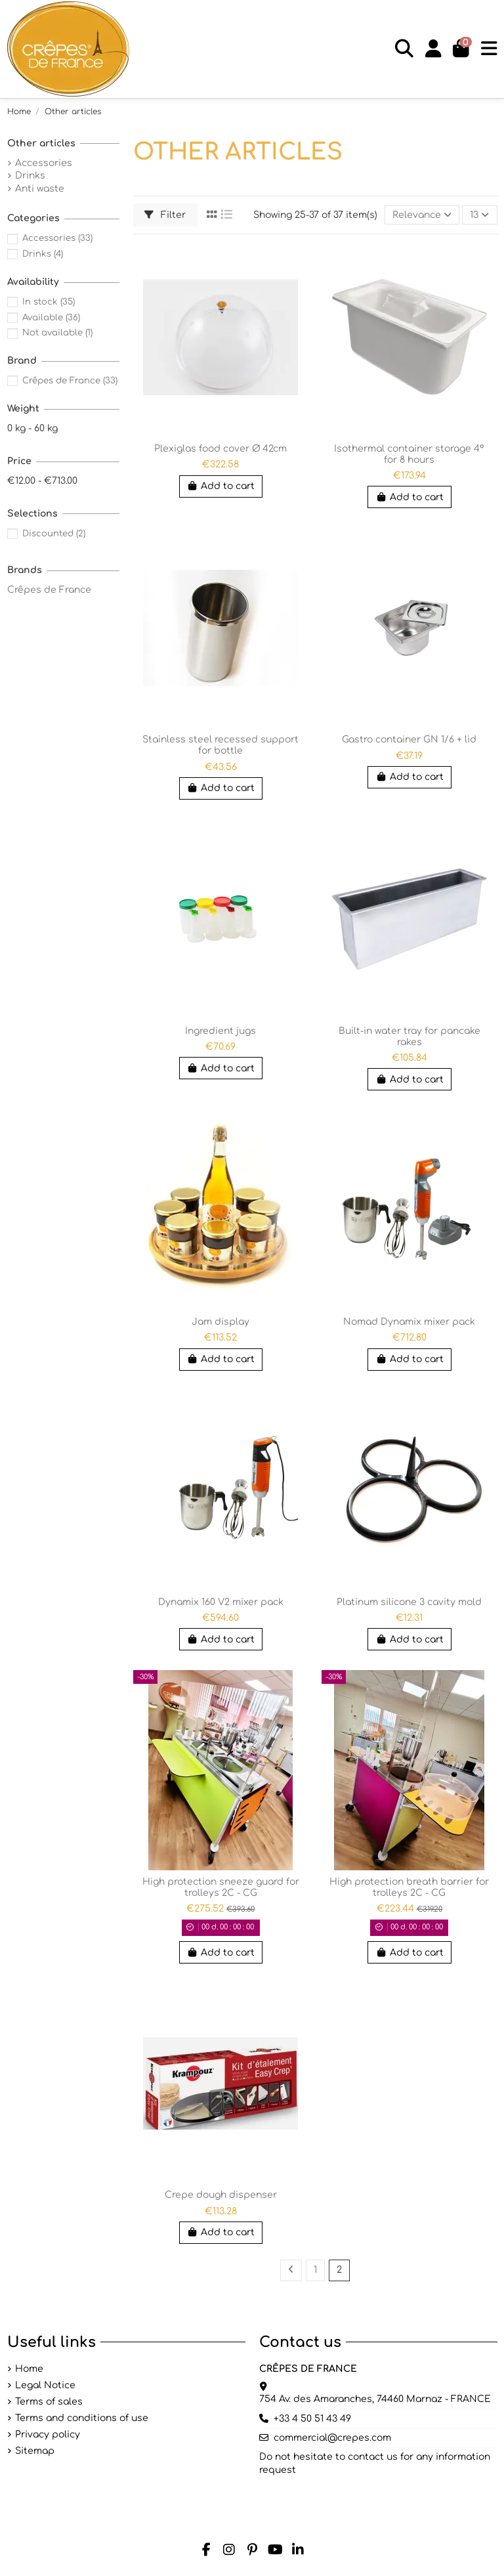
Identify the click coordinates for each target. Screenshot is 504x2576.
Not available (57, 332)
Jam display (220, 1322)
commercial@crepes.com (332, 2438)
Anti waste (39, 189)
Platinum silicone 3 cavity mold (409, 1602)
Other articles (41, 143)
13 (479, 215)
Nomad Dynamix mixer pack (409, 1322)
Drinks (30, 176)
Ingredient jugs (220, 1031)
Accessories (43, 163)
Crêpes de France (69, 380)
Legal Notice (45, 2385)
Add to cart (221, 486)
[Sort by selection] (422, 215)
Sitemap (34, 2451)
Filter (165, 215)
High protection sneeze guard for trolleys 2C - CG (220, 1887)
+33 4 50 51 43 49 (312, 2419)
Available (51, 317)
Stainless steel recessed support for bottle (220, 745)
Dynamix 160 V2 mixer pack (221, 1602)
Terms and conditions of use (81, 2418)
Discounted (53, 533)
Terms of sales (49, 2402)
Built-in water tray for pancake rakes (409, 1036)
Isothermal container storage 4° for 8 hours (409, 454)
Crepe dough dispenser (221, 2195)
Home (29, 2369)
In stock (48, 302)
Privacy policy (47, 2434)
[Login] (433, 48)
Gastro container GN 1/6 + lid (409, 739)
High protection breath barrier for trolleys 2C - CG (409, 1887)
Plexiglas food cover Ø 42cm (220, 449)
